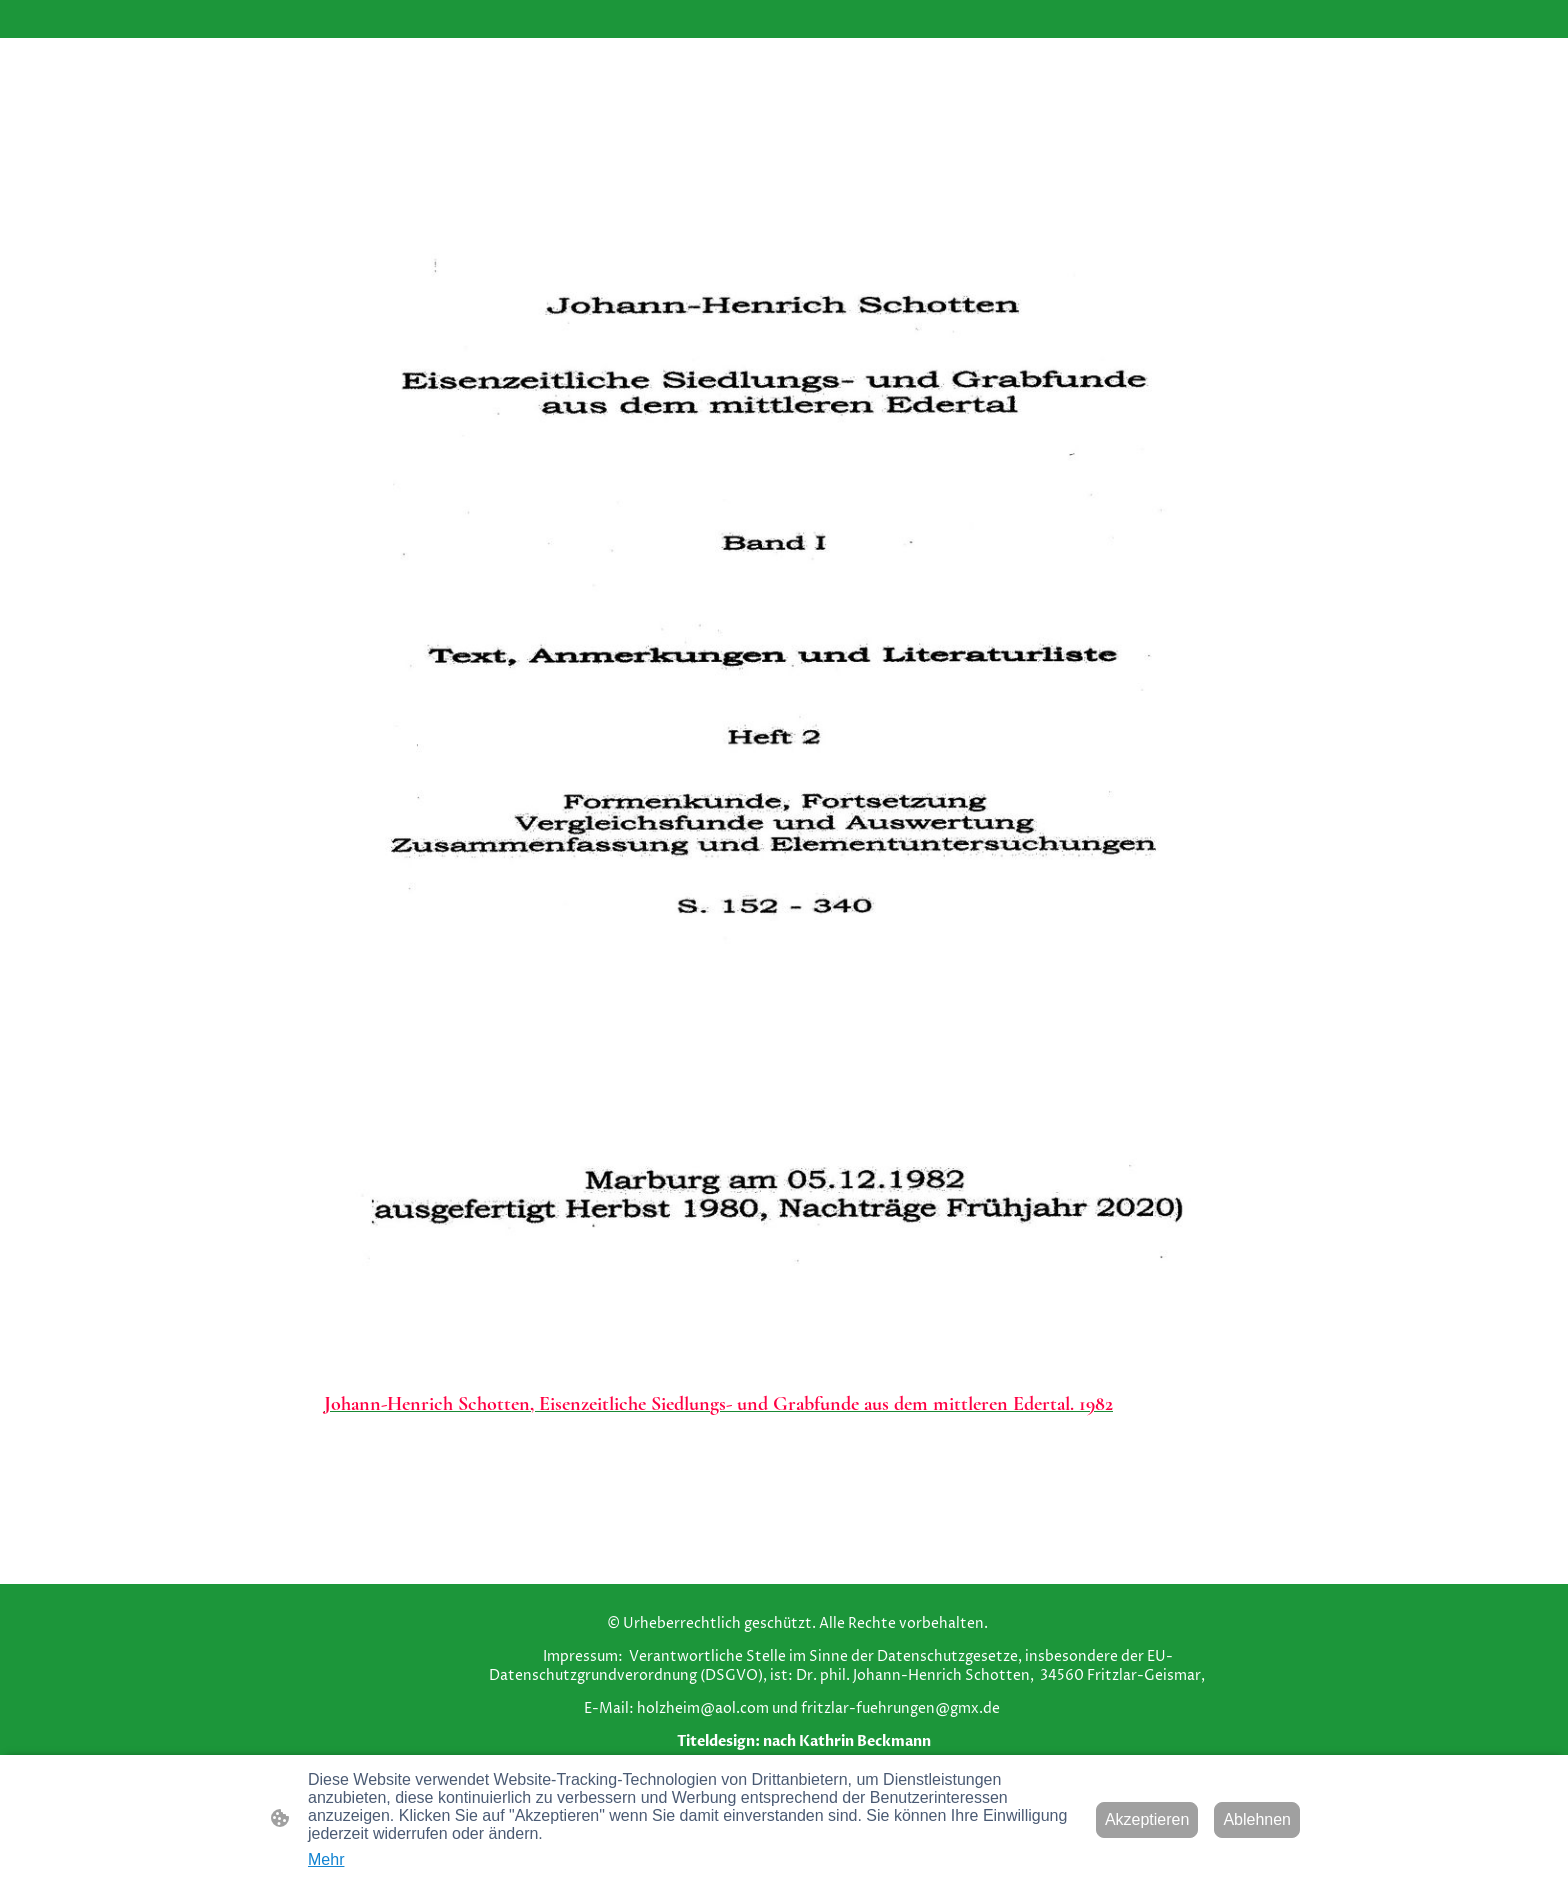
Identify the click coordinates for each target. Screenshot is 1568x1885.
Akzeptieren (1147, 1819)
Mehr (326, 1859)
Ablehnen (1257, 1819)
